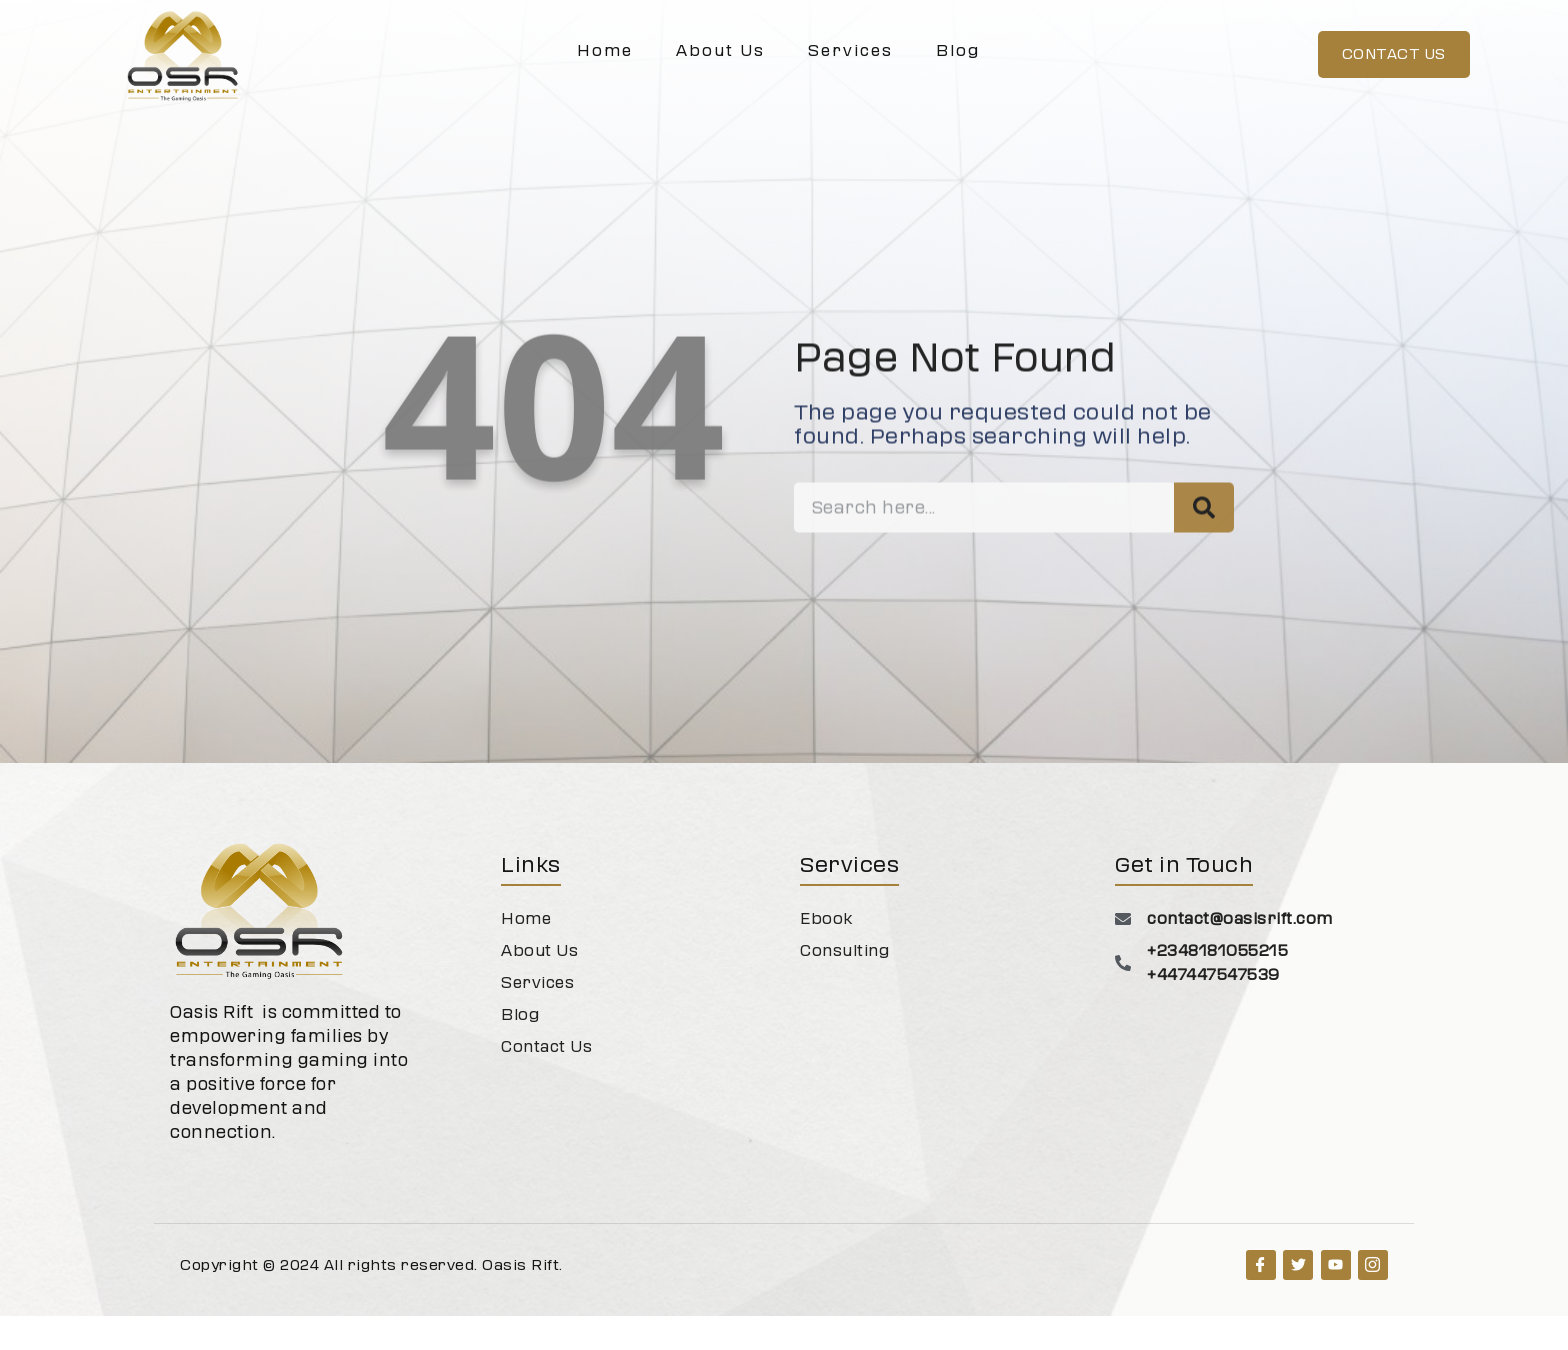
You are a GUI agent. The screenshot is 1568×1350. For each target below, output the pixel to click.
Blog (958, 50)
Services (850, 50)
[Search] (1204, 568)
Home (605, 50)
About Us (720, 50)
